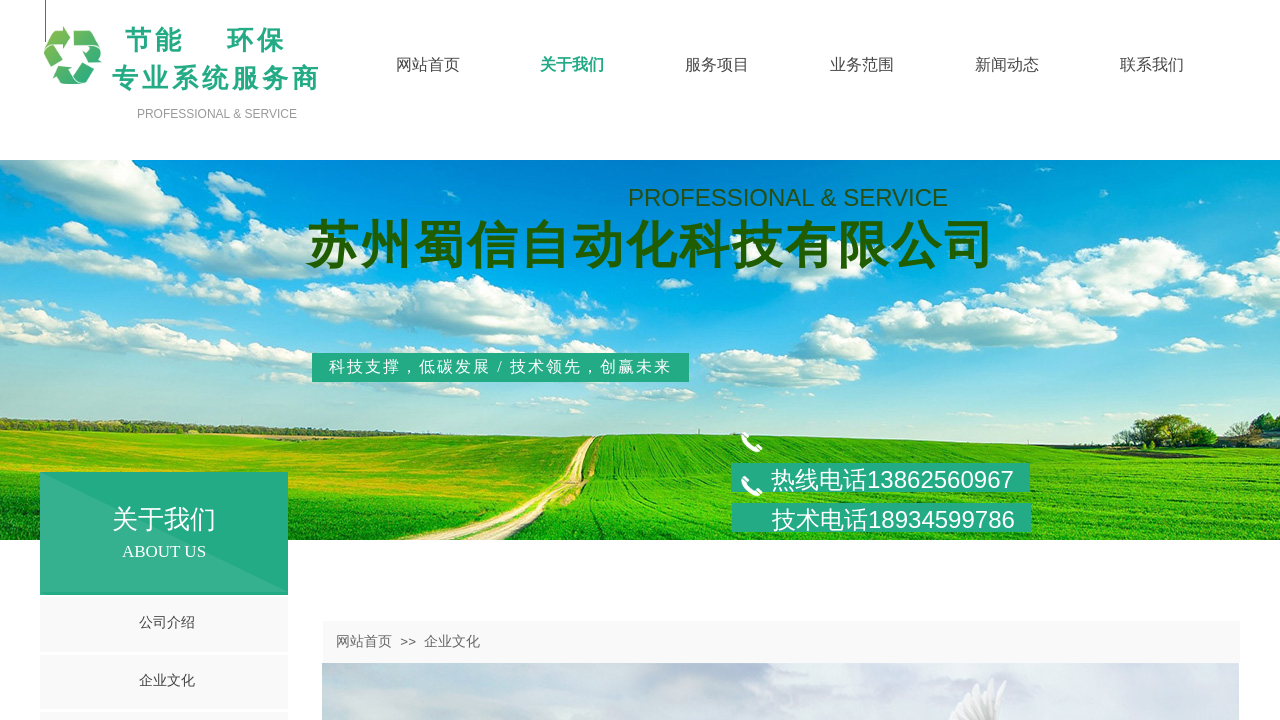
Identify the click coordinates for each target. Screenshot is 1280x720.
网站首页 (364, 641)
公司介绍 (167, 622)
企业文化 (167, 680)
